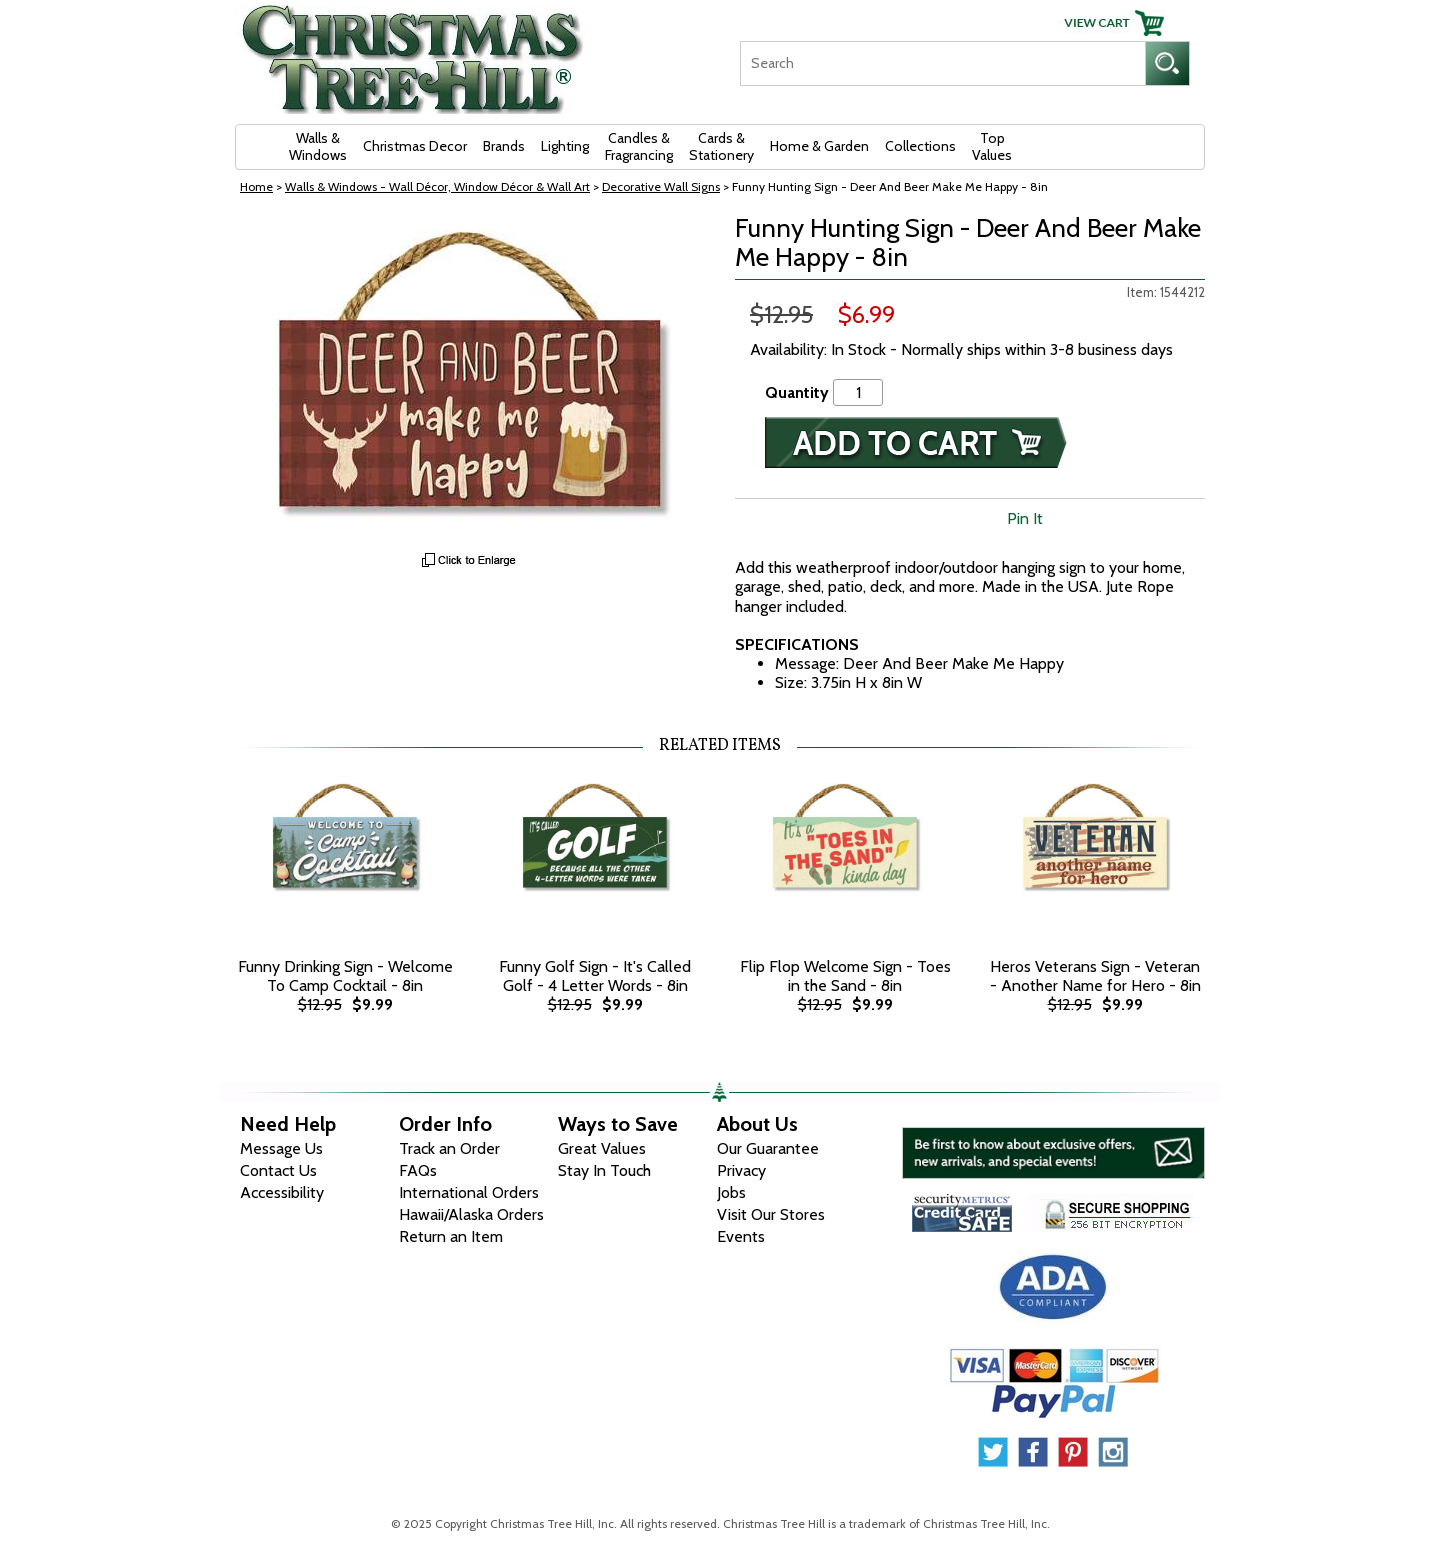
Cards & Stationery (721, 146)
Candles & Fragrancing (639, 146)
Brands (504, 146)
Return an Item (451, 1236)
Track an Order (449, 1148)
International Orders (469, 1192)
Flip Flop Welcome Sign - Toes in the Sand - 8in (845, 976)
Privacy (741, 1170)
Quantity (797, 392)
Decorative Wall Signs (661, 186)
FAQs (418, 1170)
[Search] (942, 63)
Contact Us (278, 1170)
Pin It (1025, 518)
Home (256, 186)
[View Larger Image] (470, 378)
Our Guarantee (768, 1148)
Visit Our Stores (771, 1214)
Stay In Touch (604, 1170)
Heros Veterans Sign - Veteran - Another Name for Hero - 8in (1095, 976)
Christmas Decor (415, 146)
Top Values (992, 146)
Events (741, 1236)
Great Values (602, 1148)
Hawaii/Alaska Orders (471, 1214)
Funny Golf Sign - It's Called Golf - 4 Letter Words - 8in (595, 976)
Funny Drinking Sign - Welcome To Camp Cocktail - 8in (345, 976)
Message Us (281, 1148)
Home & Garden (819, 146)
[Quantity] (858, 392)
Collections (920, 146)
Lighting (565, 146)
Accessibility (282, 1192)
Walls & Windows (318, 146)
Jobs (731, 1192)
